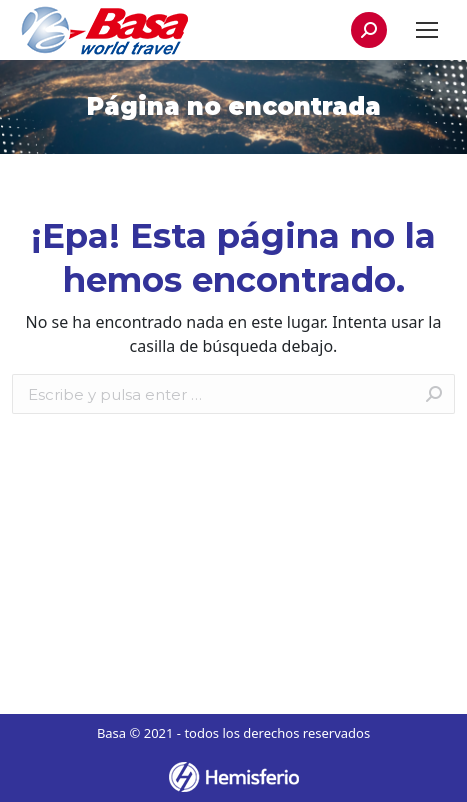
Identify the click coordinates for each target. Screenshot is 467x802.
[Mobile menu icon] (427, 30)
